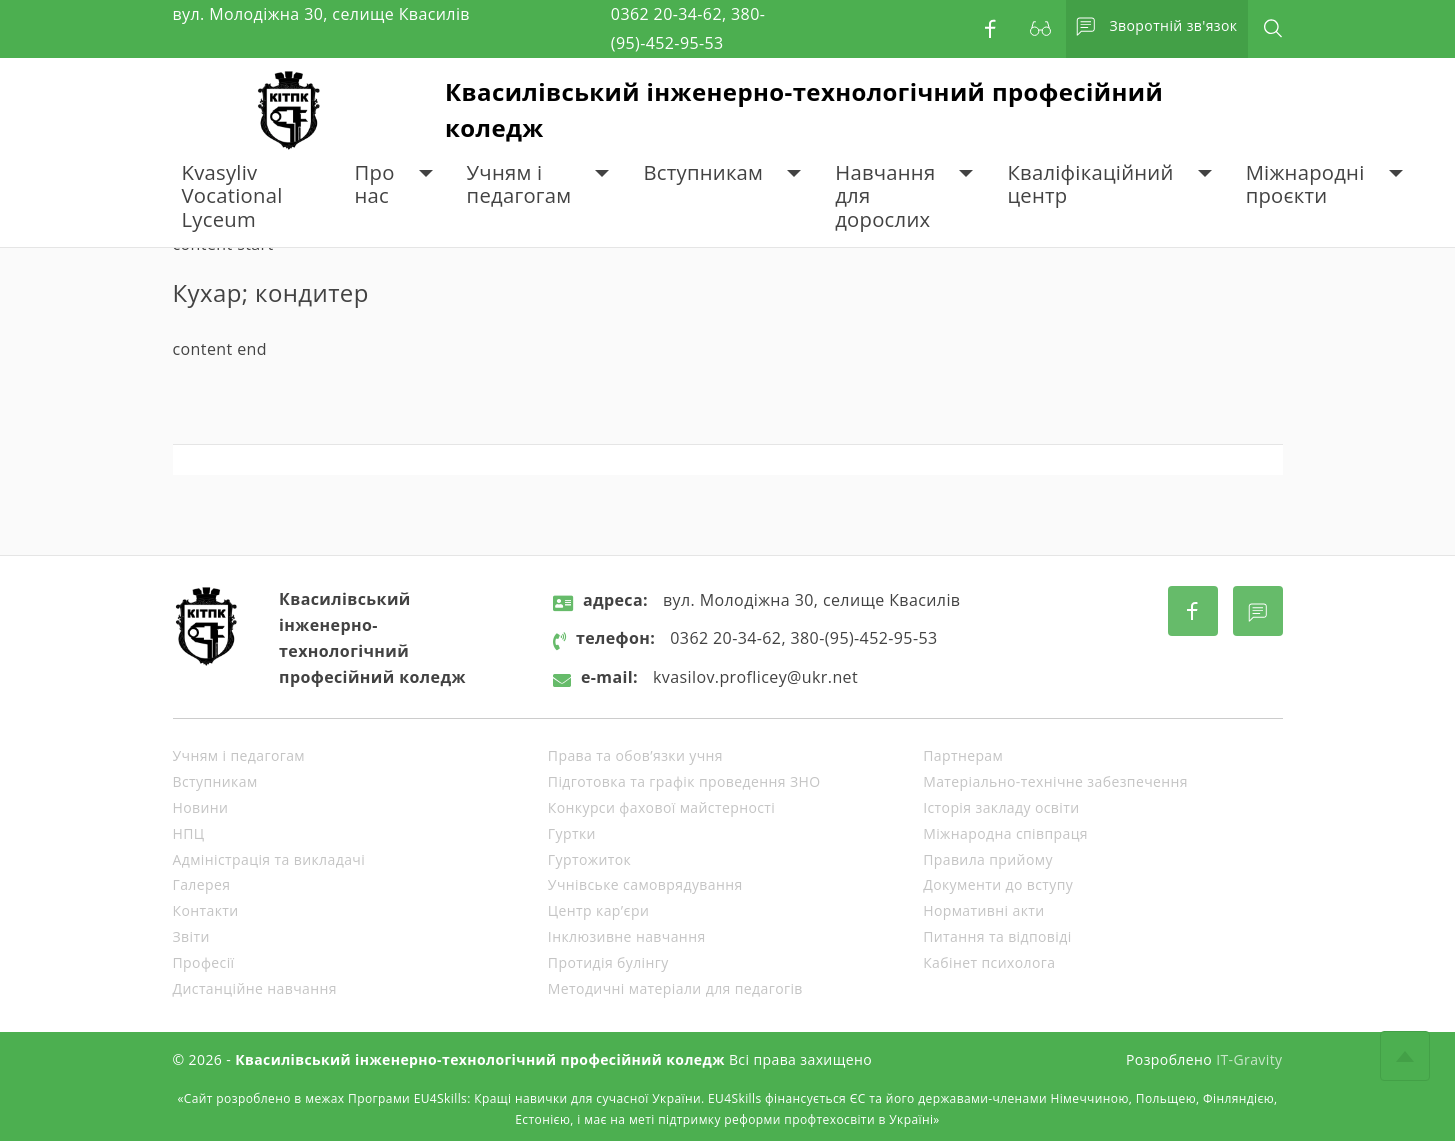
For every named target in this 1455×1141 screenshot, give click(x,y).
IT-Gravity (1249, 1059)
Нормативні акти (983, 910)
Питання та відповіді (997, 936)
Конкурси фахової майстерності (661, 807)
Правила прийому (988, 859)
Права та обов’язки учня (635, 755)
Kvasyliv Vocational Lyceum (232, 196)
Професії (204, 962)
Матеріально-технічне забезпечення (1055, 781)
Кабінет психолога (989, 962)
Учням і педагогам (519, 184)
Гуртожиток (589, 859)
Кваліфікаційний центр (1090, 184)
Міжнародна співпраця (1005, 833)
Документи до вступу (998, 884)
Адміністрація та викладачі (269, 859)
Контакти (206, 910)
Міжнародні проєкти (1305, 184)
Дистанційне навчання (255, 988)
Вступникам (703, 172)
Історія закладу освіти (1001, 807)
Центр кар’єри (598, 910)
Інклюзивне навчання (627, 936)
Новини (201, 807)
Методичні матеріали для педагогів (675, 988)
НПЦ (189, 833)
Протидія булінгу (608, 962)
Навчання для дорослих (885, 196)
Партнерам (963, 755)
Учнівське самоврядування (645, 884)
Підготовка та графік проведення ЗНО (684, 781)
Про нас (375, 184)
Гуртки (572, 833)
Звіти (191, 936)
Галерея (202, 884)
